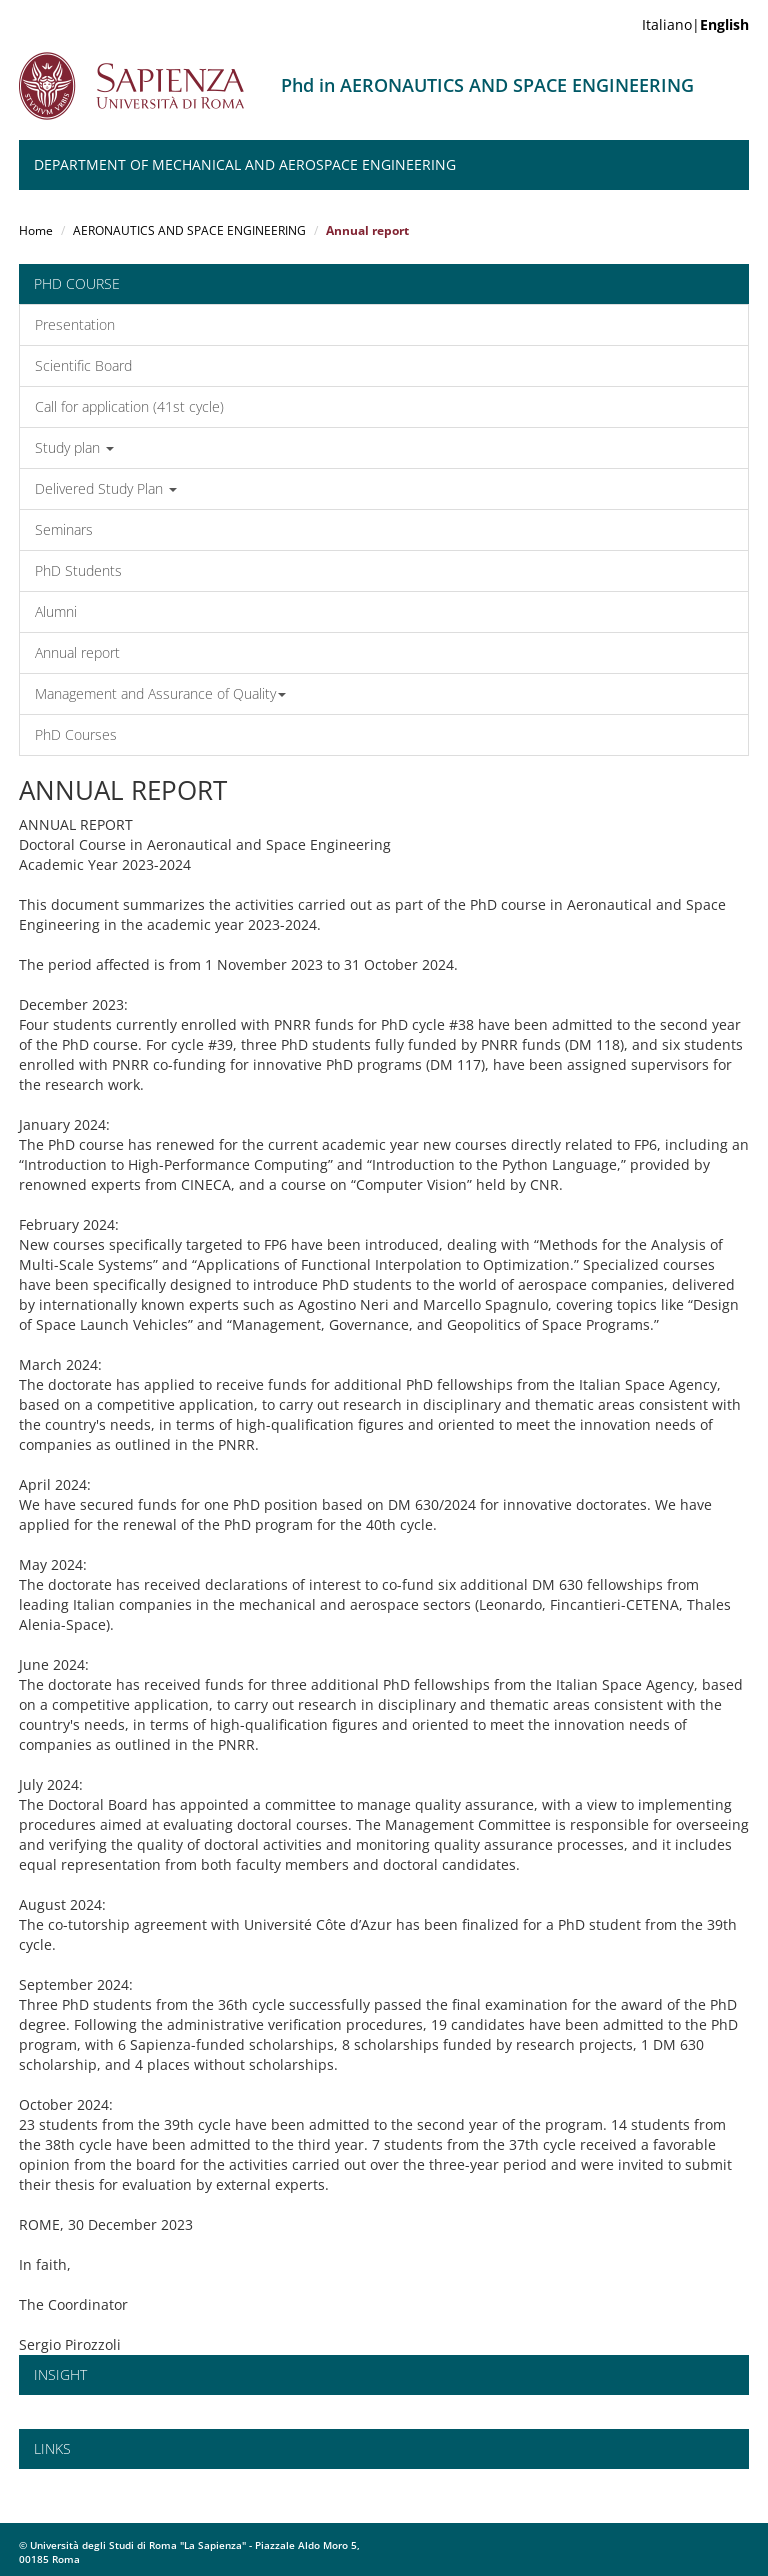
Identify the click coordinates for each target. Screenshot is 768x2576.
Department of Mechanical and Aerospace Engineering (245, 164)
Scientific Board (83, 365)
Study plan (74, 447)
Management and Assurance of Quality (160, 693)
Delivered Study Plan (106, 488)
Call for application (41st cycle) (129, 406)
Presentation (75, 324)
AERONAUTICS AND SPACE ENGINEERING (189, 230)
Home (36, 230)
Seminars (64, 529)
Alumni (56, 611)
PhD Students (78, 570)
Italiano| (695, 24)
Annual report (77, 652)
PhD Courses (76, 734)
